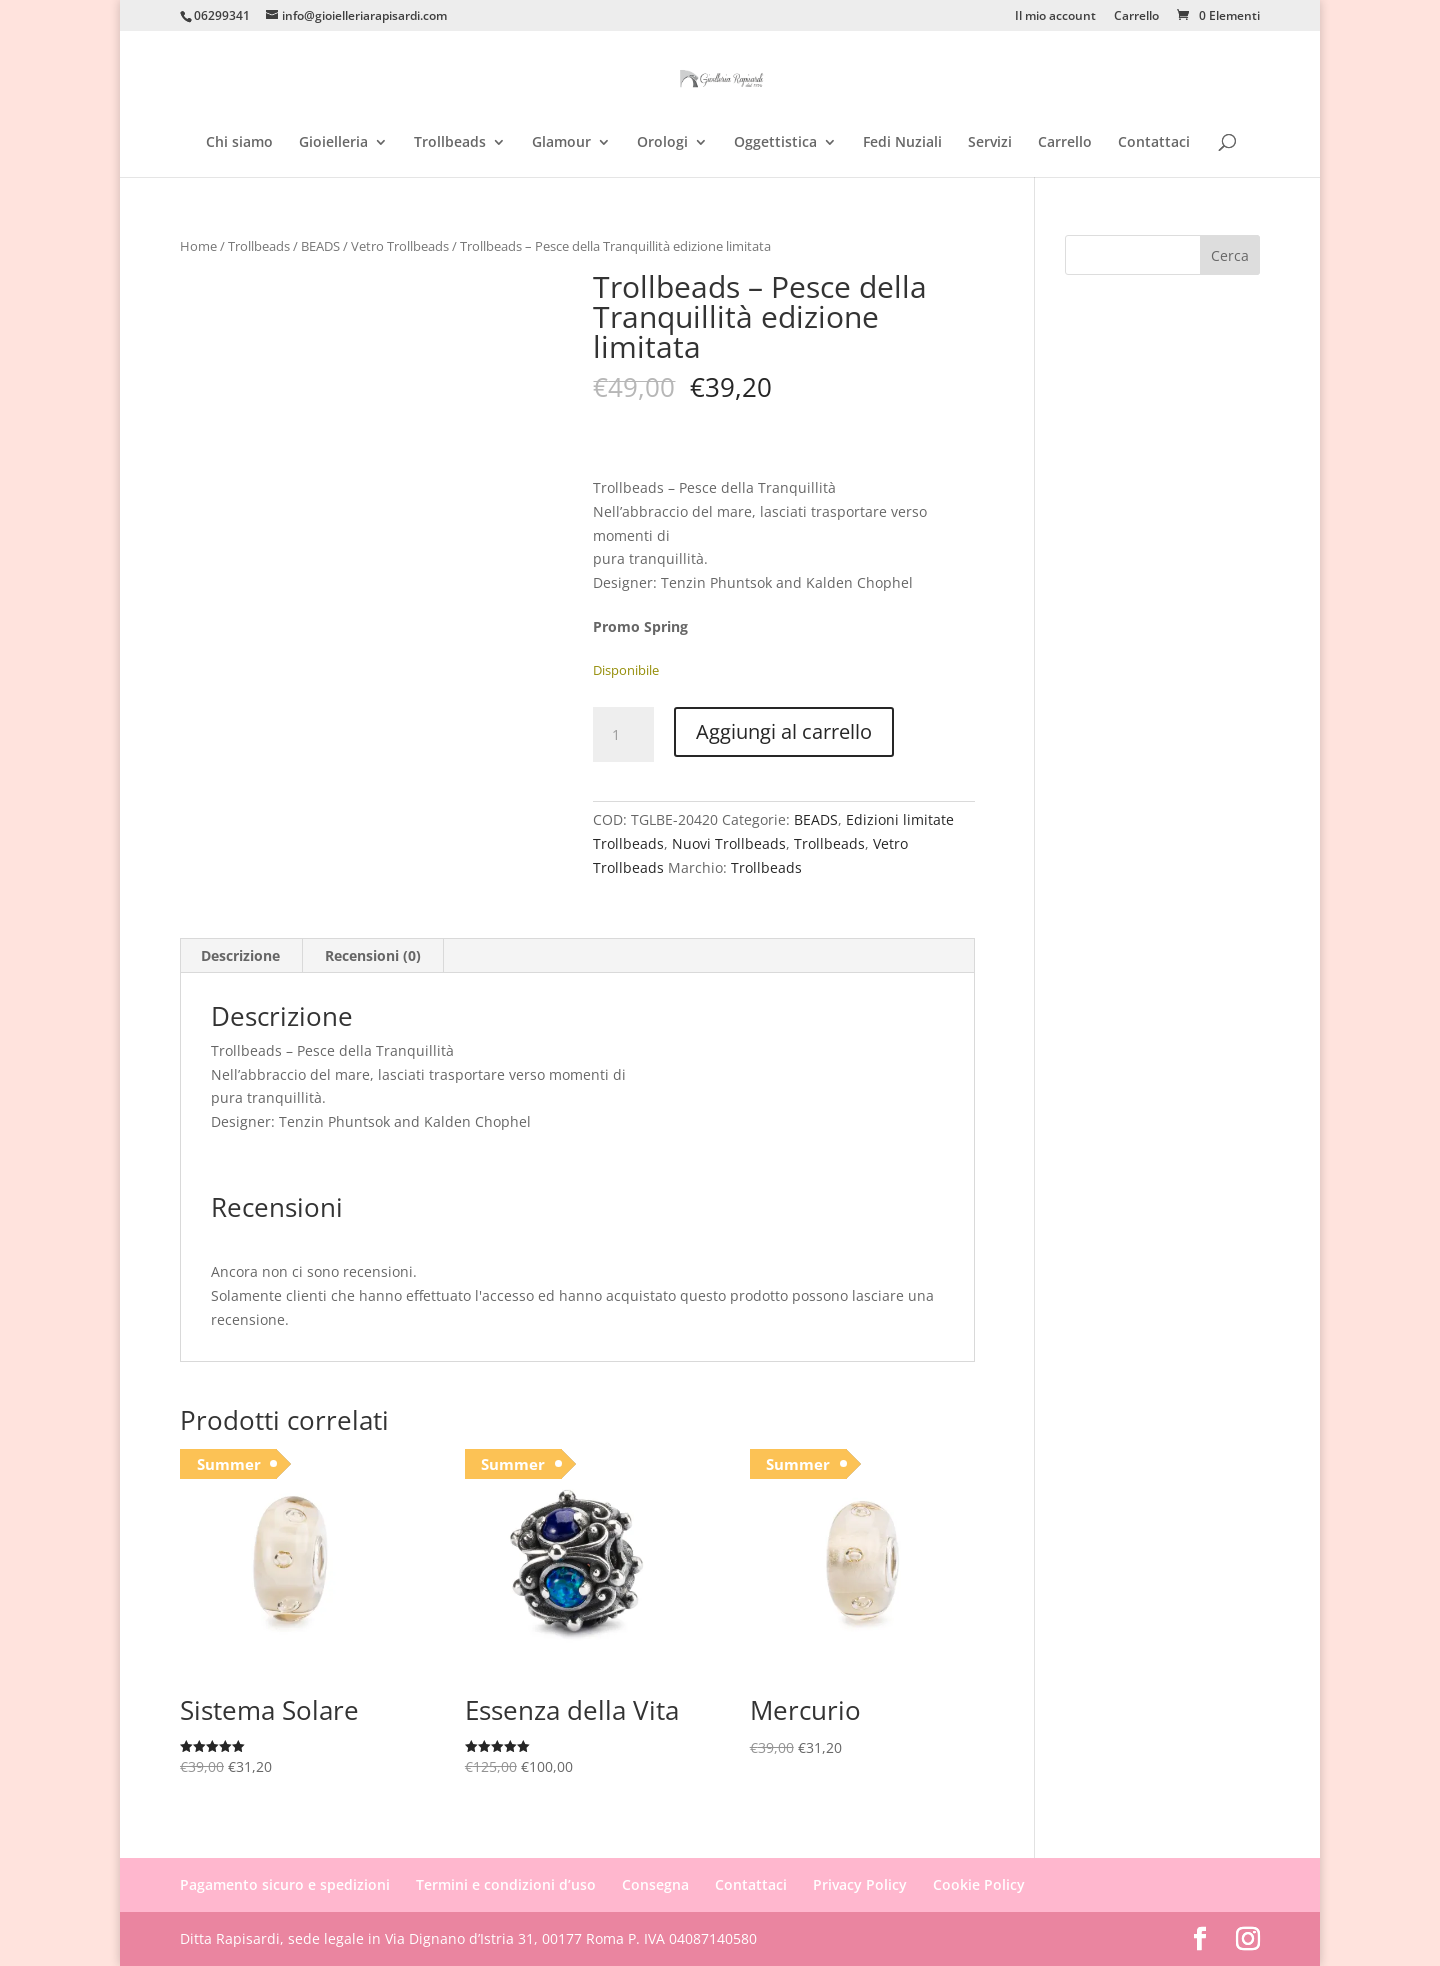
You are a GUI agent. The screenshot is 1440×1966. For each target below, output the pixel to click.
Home (198, 246)
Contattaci (1154, 143)
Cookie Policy (979, 1884)
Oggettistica (775, 143)
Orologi (662, 143)
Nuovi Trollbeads (729, 843)
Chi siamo (239, 143)
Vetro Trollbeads (400, 246)
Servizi (990, 143)
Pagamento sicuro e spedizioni (285, 1884)
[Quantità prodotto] (623, 735)
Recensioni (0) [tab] (373, 955)
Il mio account (1055, 17)
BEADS (320, 246)
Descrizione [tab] (240, 955)
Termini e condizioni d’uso (506, 1884)
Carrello (1136, 17)
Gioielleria (333, 143)
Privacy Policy (860, 1884)
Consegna (655, 1884)
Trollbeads (450, 143)
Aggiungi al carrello (784, 731)
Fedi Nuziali (902, 143)
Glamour (561, 143)
